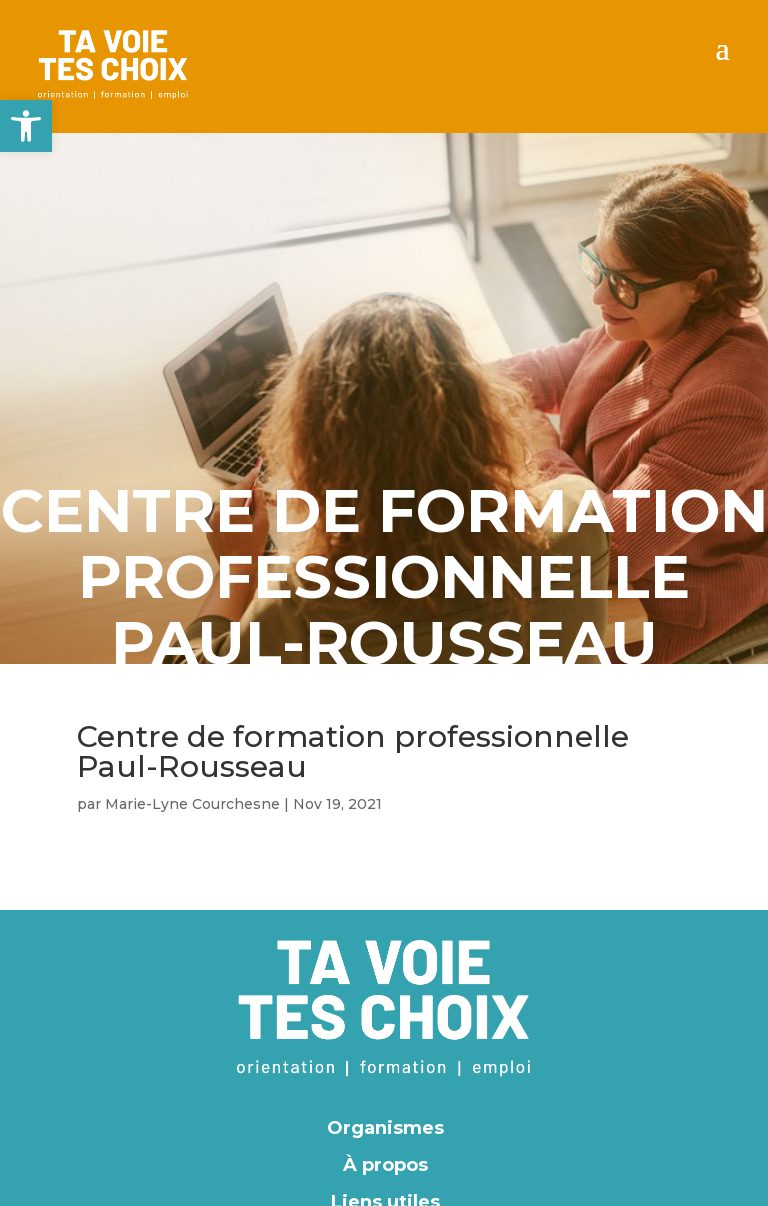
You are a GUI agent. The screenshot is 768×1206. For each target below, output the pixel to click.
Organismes (385, 1128)
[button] (26, 126)
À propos (385, 1165)
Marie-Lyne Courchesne (192, 804)
